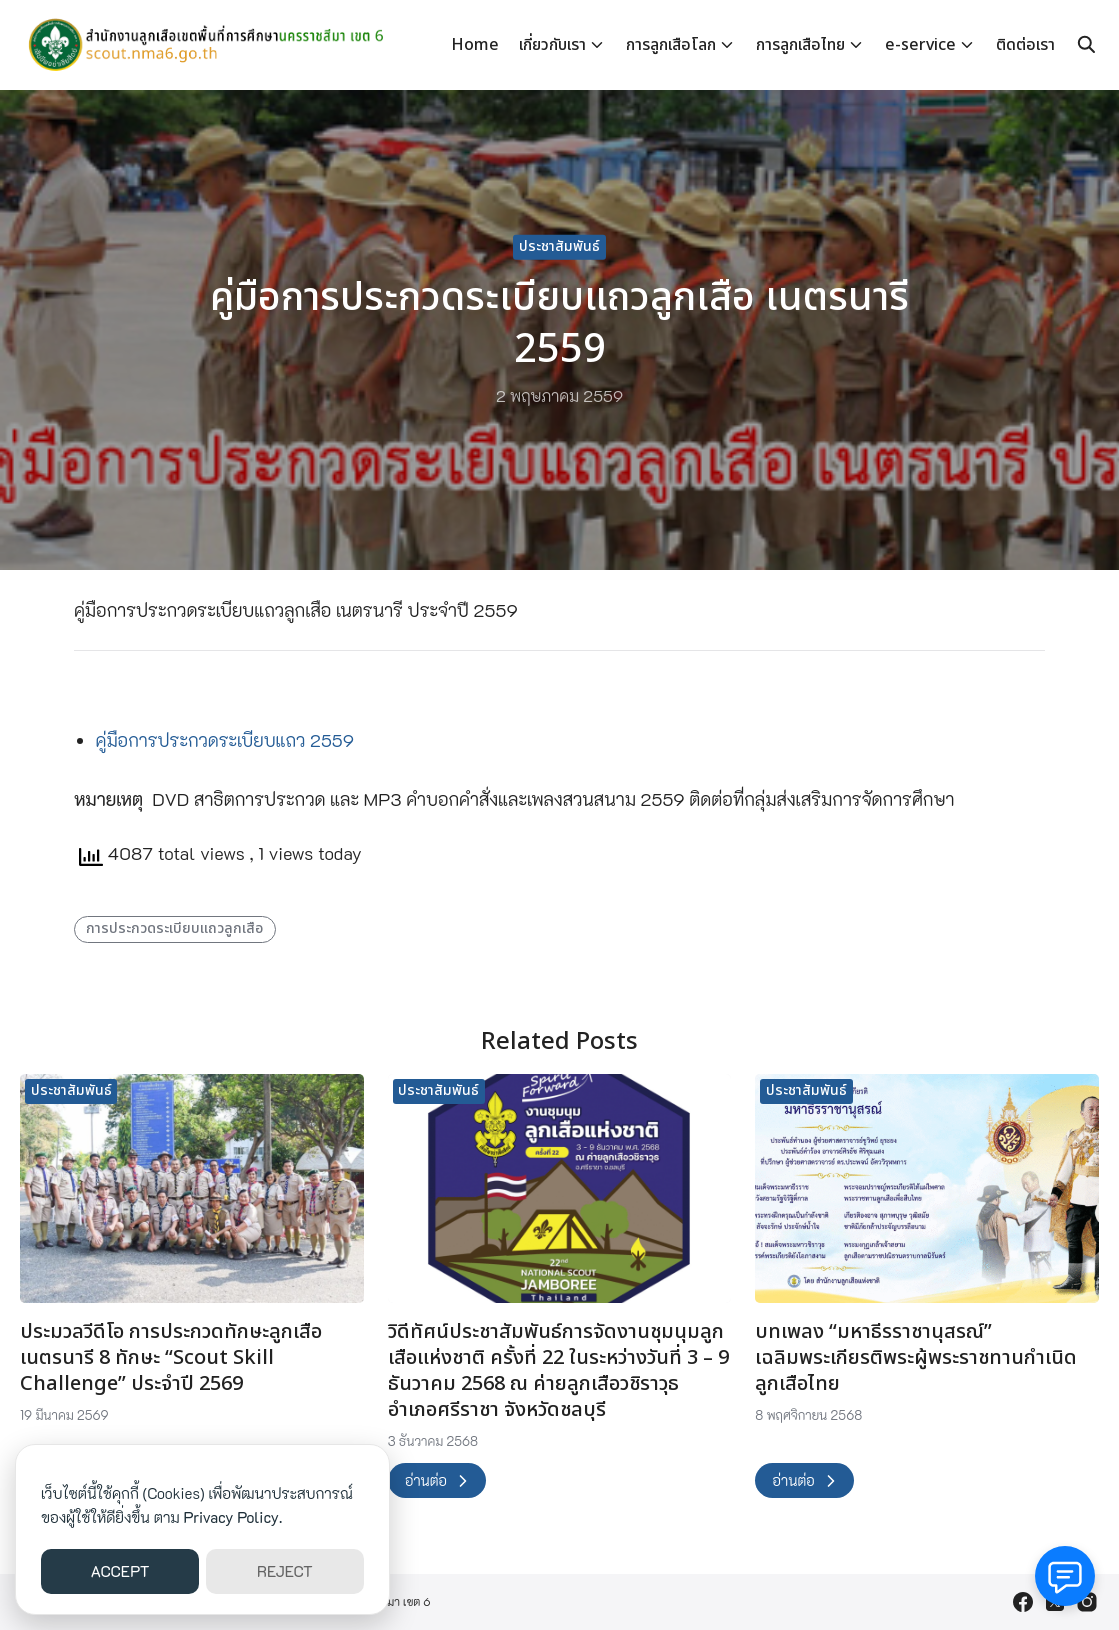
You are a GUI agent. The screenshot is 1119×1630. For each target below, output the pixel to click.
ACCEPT (120, 1571)
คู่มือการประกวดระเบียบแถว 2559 (225, 740)
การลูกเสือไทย (800, 45)
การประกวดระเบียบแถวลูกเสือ (174, 928)
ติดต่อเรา (1025, 45)
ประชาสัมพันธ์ (559, 246)
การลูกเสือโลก (671, 45)
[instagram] (1087, 1602)
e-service (920, 45)
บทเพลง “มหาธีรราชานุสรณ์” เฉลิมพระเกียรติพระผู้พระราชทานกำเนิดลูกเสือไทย (916, 1358)
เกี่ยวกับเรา (552, 45)
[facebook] (1023, 1602)
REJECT (285, 1571)
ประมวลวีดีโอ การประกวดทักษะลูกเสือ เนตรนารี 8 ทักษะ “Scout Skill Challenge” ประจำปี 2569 (171, 1358)
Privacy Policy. (233, 1517)
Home (475, 45)
